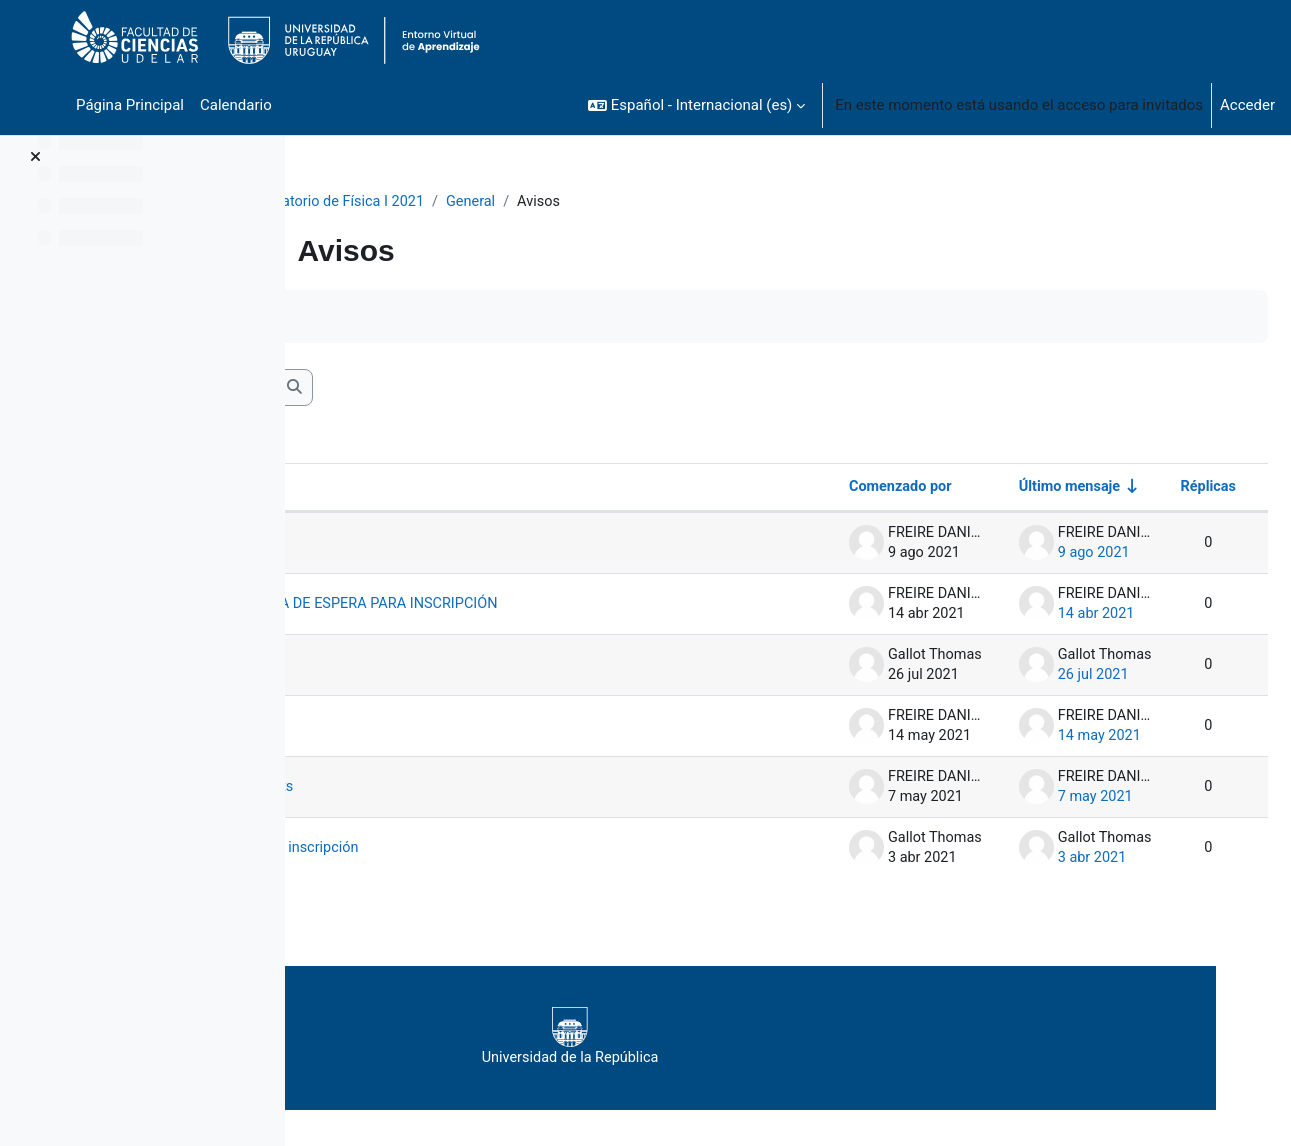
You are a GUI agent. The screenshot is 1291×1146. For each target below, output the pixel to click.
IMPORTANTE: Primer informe (463, 745)
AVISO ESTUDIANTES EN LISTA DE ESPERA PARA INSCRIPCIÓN (555, 614)
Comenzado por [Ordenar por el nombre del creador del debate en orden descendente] (844, 489)
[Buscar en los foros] (465, 389)
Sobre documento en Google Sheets (483, 806)
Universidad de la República (771, 1056)
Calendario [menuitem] (236, 105)
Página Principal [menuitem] (130, 105)
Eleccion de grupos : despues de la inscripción (517, 867)
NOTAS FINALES (445, 545)
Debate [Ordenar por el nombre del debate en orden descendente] (372, 489)
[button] (696, 105)
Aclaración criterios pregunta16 (468, 684)
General (604, 202)
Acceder (1247, 105)
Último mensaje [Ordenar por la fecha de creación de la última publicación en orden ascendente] (1017, 489)
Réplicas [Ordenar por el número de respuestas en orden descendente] (1159, 489)
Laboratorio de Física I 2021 (464, 202)
